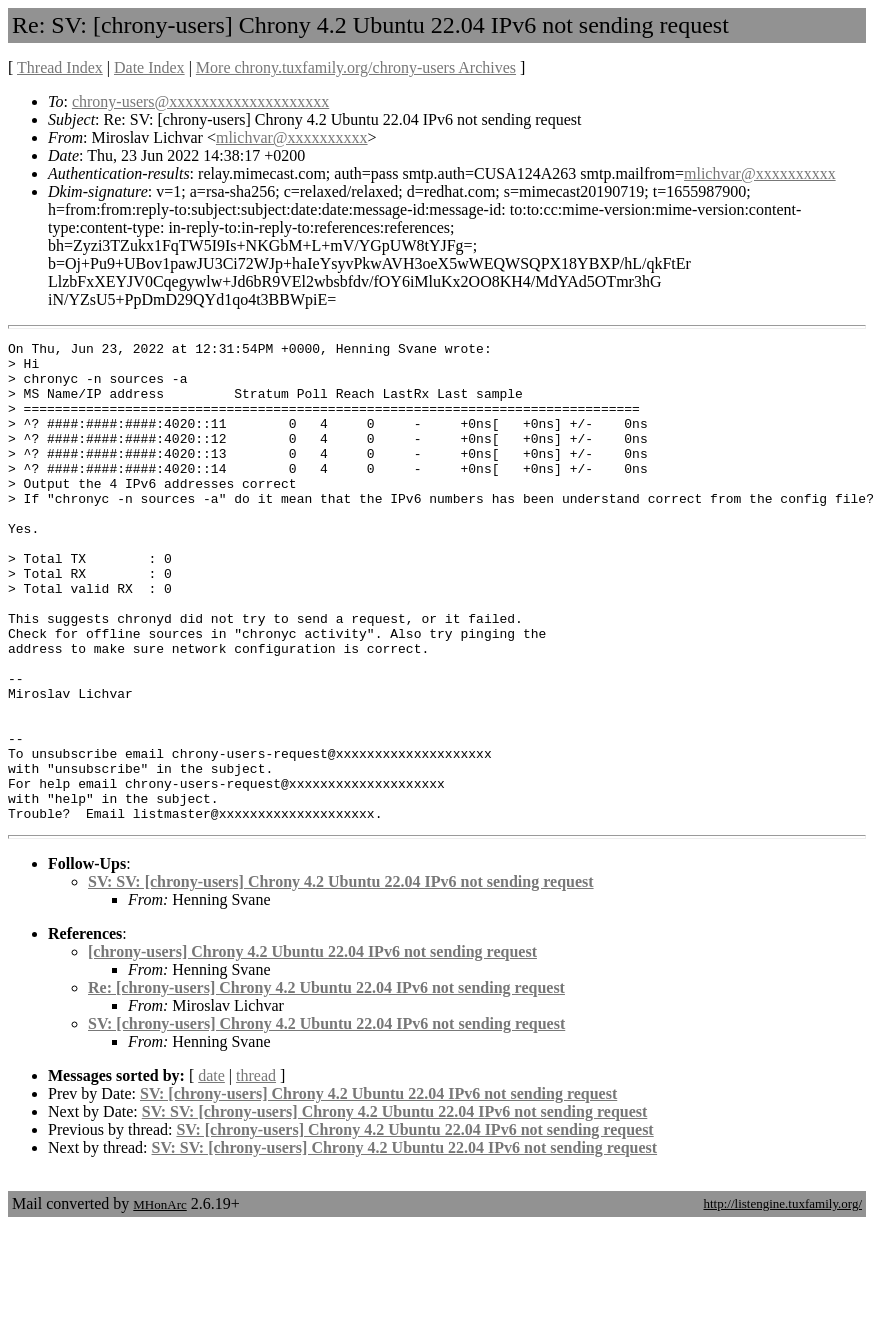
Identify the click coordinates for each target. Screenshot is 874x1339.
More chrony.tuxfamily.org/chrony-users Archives (356, 67)
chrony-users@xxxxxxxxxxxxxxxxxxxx (200, 101)
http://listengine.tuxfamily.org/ (782, 1299)
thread (256, 1171)
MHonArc (159, 1300)
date (211, 1171)
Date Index (149, 67)
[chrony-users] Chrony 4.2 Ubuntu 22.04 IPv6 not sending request (312, 1047)
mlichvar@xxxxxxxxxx (292, 137)
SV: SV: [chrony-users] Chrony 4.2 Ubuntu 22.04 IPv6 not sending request (341, 977)
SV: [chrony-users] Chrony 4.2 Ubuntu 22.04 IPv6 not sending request (326, 1119)
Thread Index (60, 67)
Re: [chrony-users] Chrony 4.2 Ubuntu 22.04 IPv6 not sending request (326, 1083)
